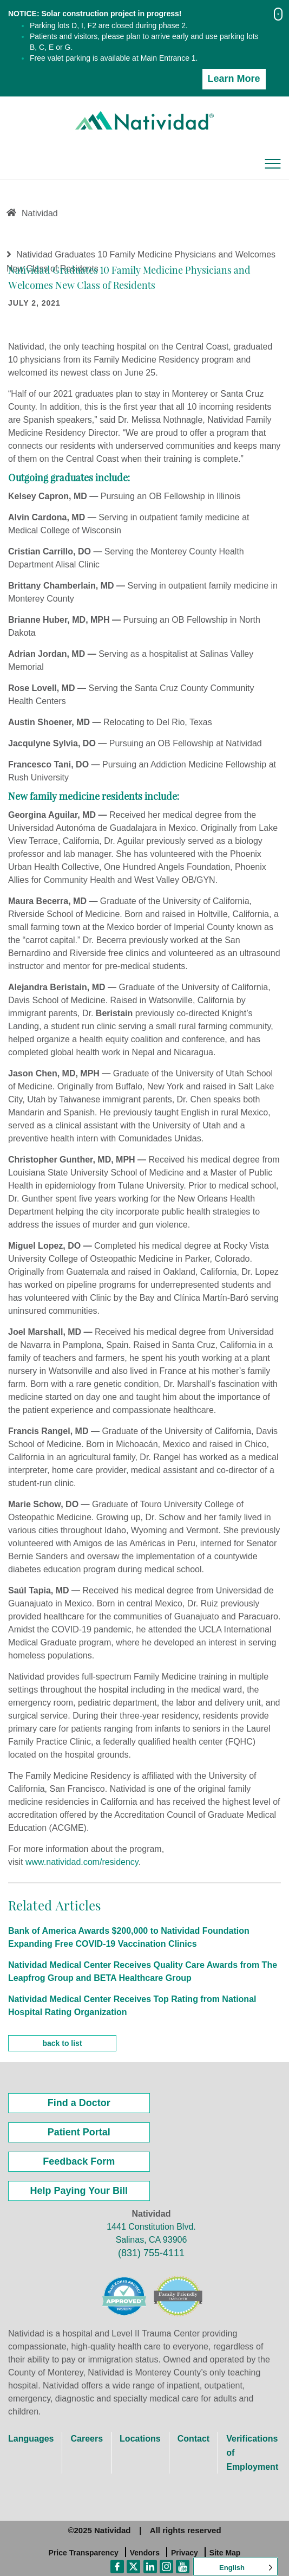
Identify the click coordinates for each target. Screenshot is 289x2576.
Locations (140, 2438)
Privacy (184, 2552)
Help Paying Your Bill (79, 2190)
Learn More (234, 78)
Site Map (225, 2552)
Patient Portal (79, 2132)
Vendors (145, 2552)
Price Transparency (84, 2552)
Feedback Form (79, 2161)
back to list (62, 2043)
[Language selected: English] (235, 2566)
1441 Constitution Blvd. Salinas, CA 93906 (151, 2233)
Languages (31, 2438)
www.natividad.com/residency (82, 1862)
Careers (86, 2438)
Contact (194, 2438)
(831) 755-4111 (151, 2253)
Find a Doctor (79, 2102)
